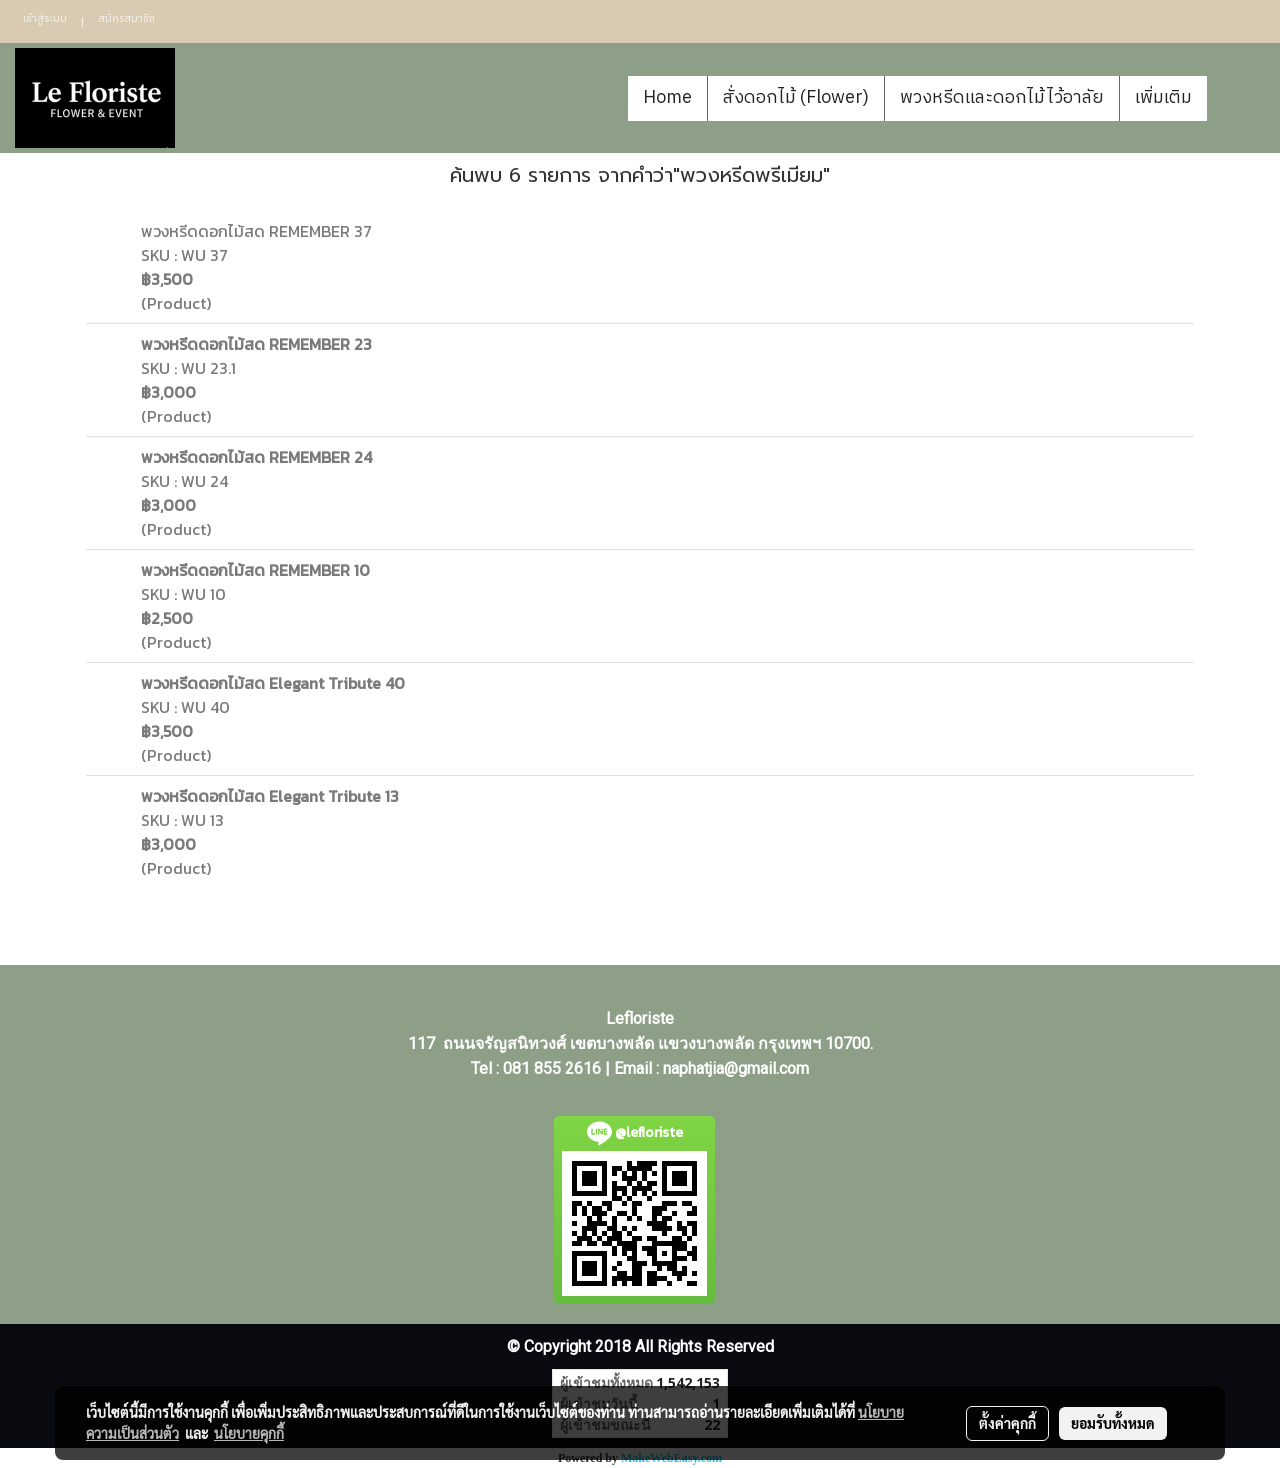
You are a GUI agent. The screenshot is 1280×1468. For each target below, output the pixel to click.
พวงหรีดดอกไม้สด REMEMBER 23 (256, 344)
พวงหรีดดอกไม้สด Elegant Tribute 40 (273, 683)
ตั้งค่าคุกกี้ (1007, 1423)
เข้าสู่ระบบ (45, 19)
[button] (1237, 98)
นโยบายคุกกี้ (249, 1433)
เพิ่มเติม (1163, 98)
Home (667, 98)
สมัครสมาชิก (126, 19)
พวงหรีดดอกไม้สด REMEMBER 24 (256, 457)
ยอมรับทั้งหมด (1113, 1423)
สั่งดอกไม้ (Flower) (796, 98)
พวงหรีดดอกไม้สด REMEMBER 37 (256, 231)
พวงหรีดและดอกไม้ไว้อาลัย (1002, 98)
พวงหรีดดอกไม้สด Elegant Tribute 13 (270, 796)
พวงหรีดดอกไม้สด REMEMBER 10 (255, 570)
